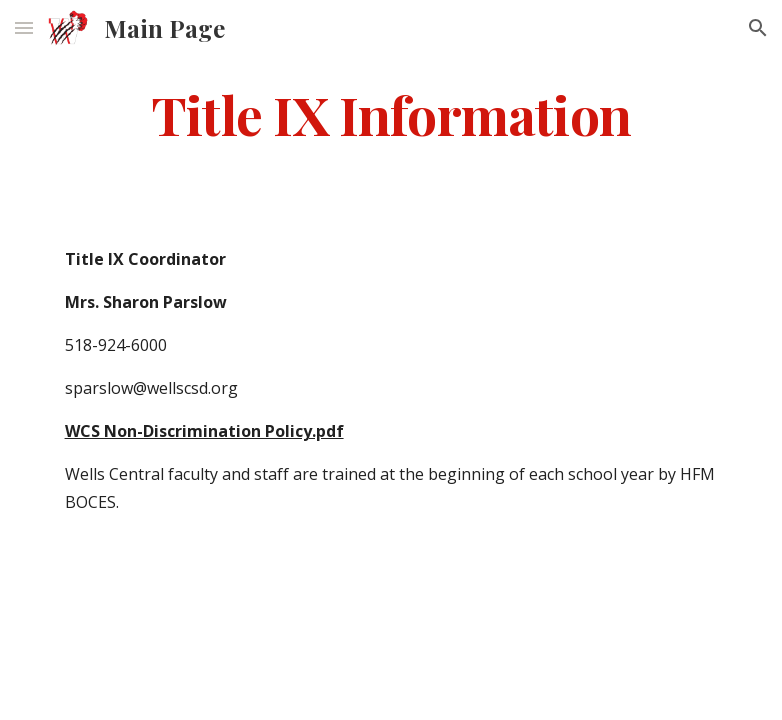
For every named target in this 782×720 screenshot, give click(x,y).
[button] (24, 27)
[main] (391, 113)
